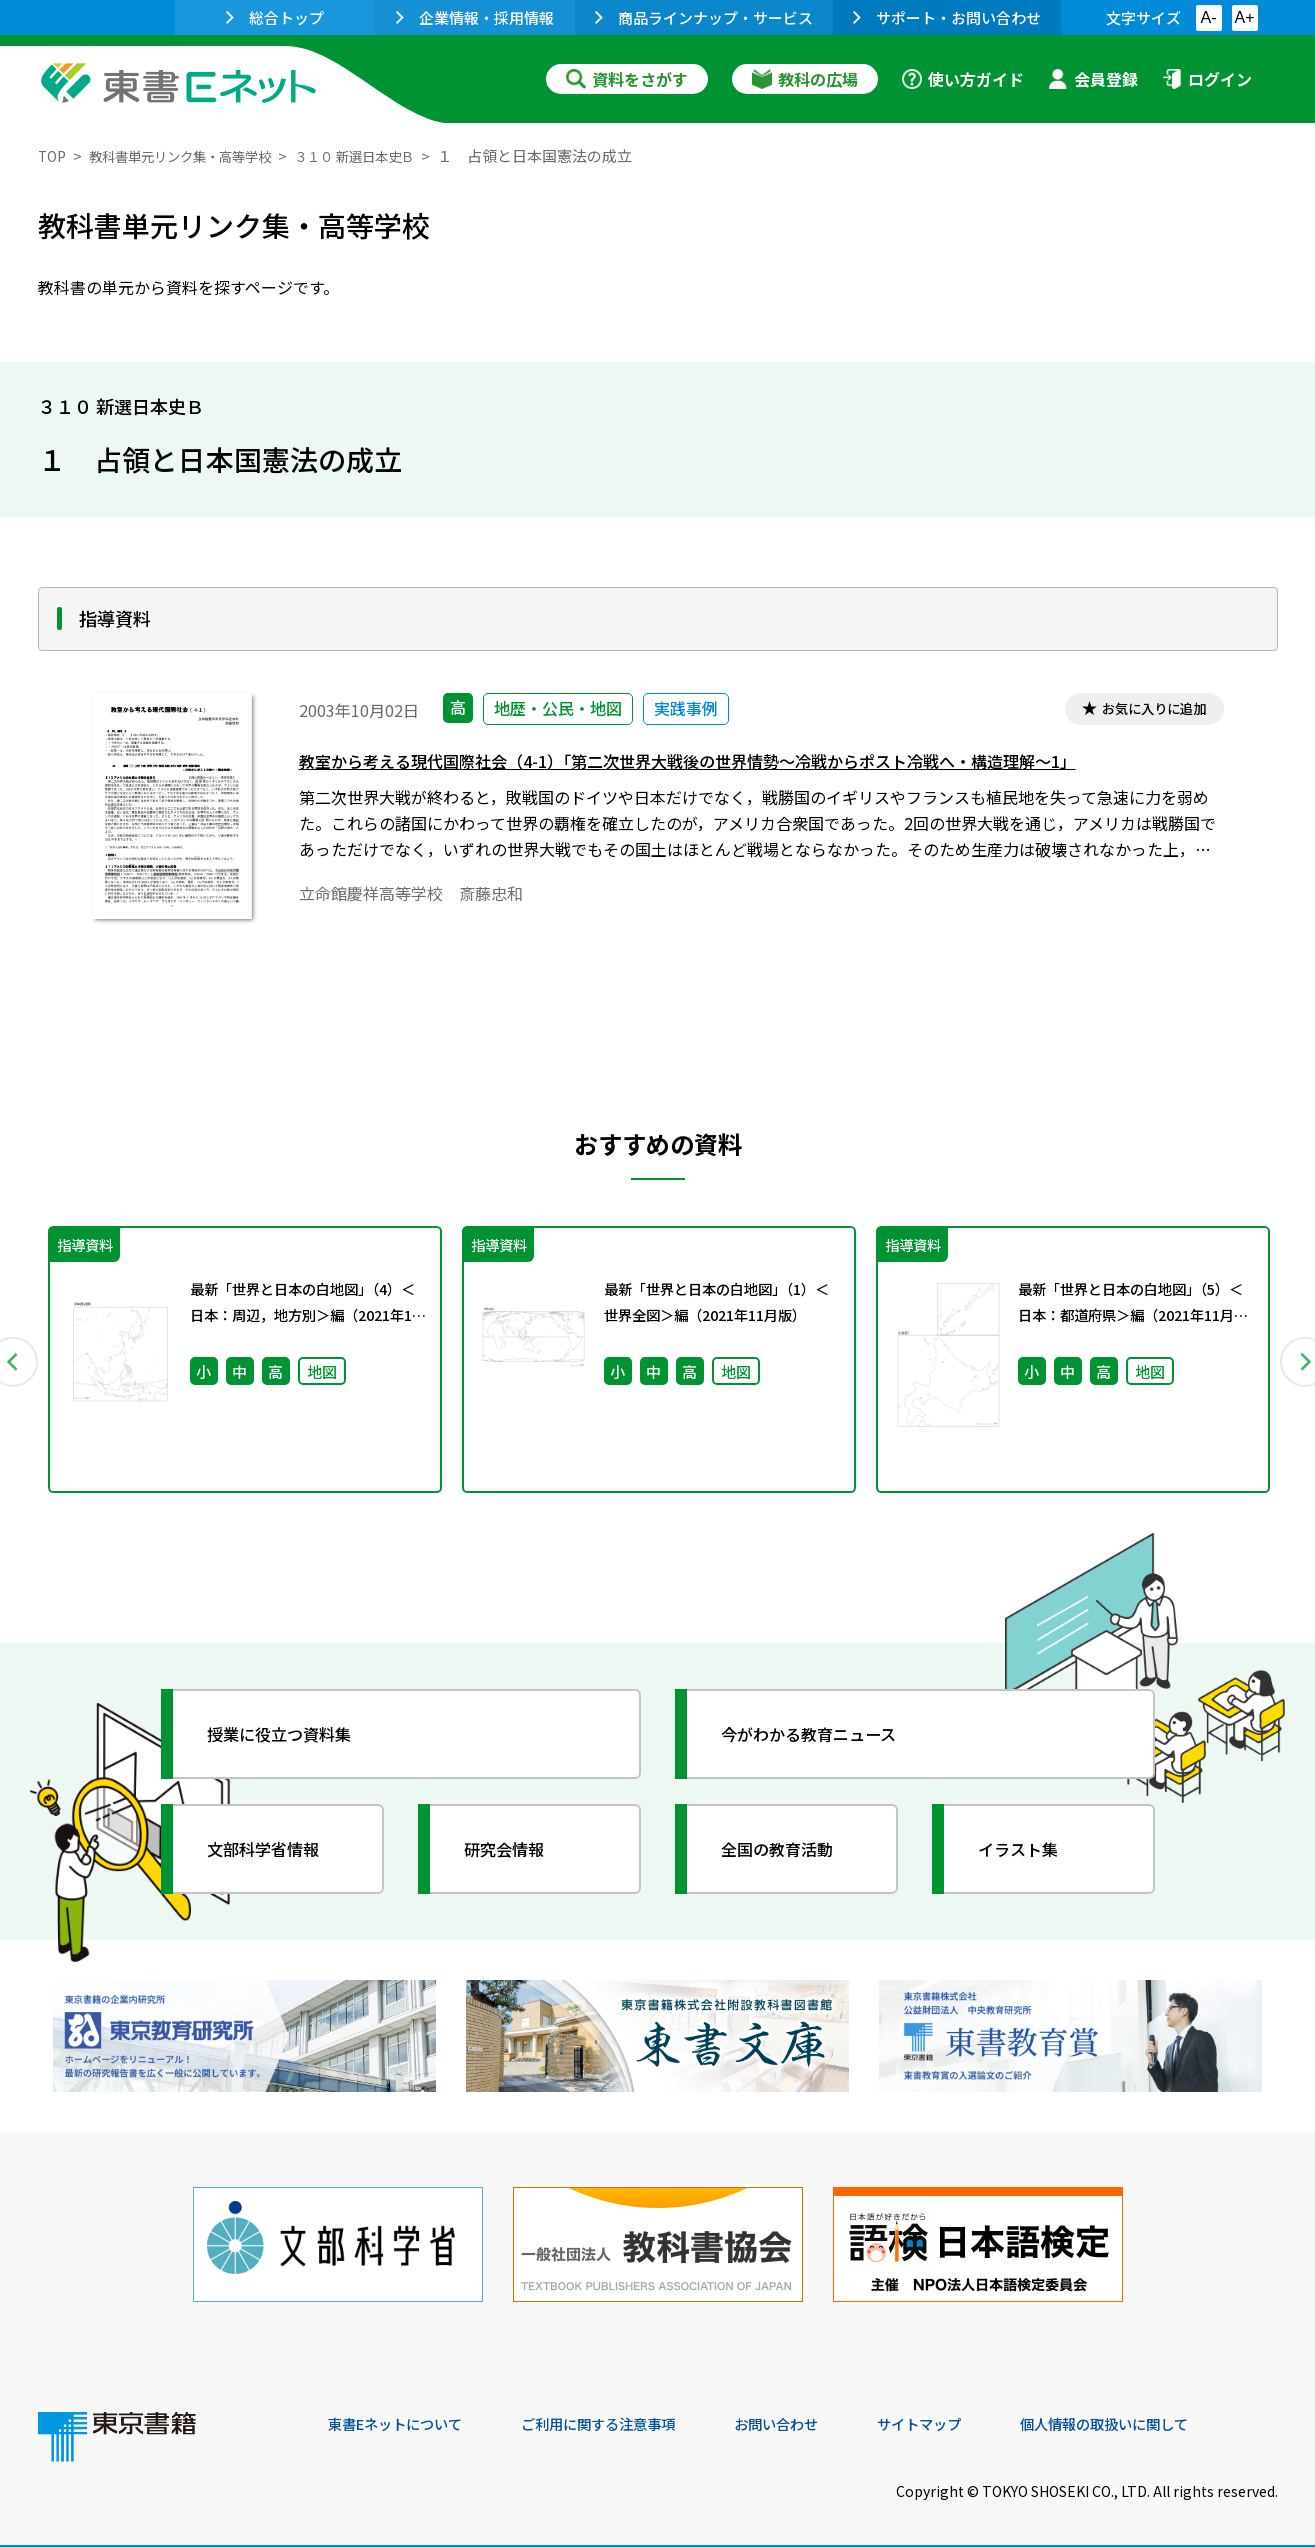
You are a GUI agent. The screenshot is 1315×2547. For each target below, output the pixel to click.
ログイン (1207, 79)
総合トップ (275, 17)
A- (1209, 17)
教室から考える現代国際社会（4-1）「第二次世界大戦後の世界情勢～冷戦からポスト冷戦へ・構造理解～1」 (735, 765)
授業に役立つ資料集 (294, 1741)
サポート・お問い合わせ (947, 17)
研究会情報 (515, 1856)
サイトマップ (979, 2411)
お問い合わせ (824, 2411)
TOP (53, 155)
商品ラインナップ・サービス (704, 17)
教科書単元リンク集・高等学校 (197, 155)
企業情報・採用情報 (475, 17)
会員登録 (1093, 79)
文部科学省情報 (276, 1856)
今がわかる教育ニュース (825, 1741)
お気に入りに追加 (1145, 710)
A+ (1244, 17)
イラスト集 (1029, 1856)
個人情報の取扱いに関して (1182, 2411)
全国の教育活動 (790, 1856)
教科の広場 (805, 79)
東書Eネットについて (405, 2411)
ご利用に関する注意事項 (629, 2411)
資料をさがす (627, 79)
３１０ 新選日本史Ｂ (394, 155)
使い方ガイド (963, 79)
